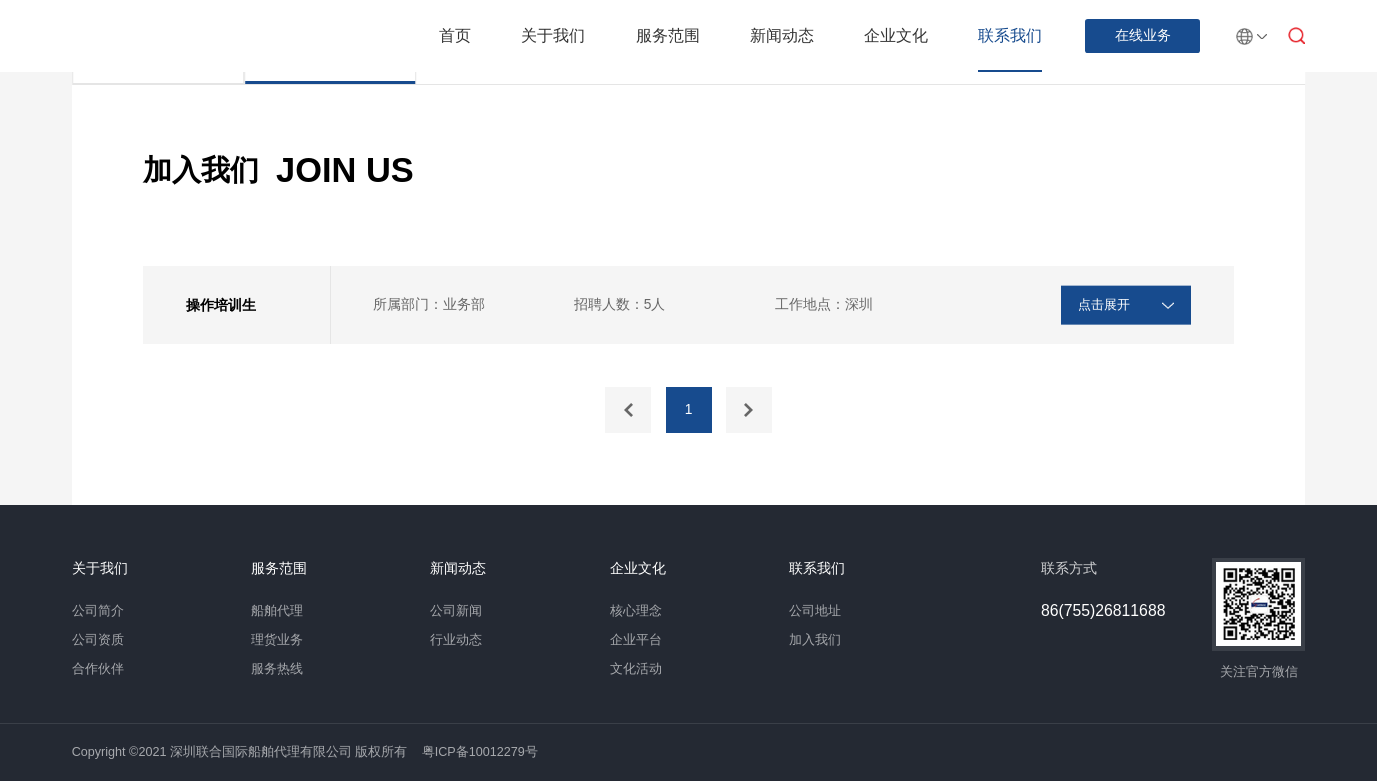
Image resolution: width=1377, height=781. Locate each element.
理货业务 (277, 640)
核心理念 (636, 611)
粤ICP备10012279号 (480, 752)
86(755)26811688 (1103, 611)
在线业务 (1143, 35)
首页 (455, 35)
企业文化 (896, 35)
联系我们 (1010, 35)
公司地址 (815, 611)
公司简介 (98, 611)
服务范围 (668, 35)
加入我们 (815, 640)
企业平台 (636, 640)
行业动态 (456, 640)
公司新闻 (456, 611)
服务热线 (277, 669)
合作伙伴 (98, 669)
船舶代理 (277, 611)
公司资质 (98, 640)
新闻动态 (782, 35)
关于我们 (553, 35)
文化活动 (636, 669)
